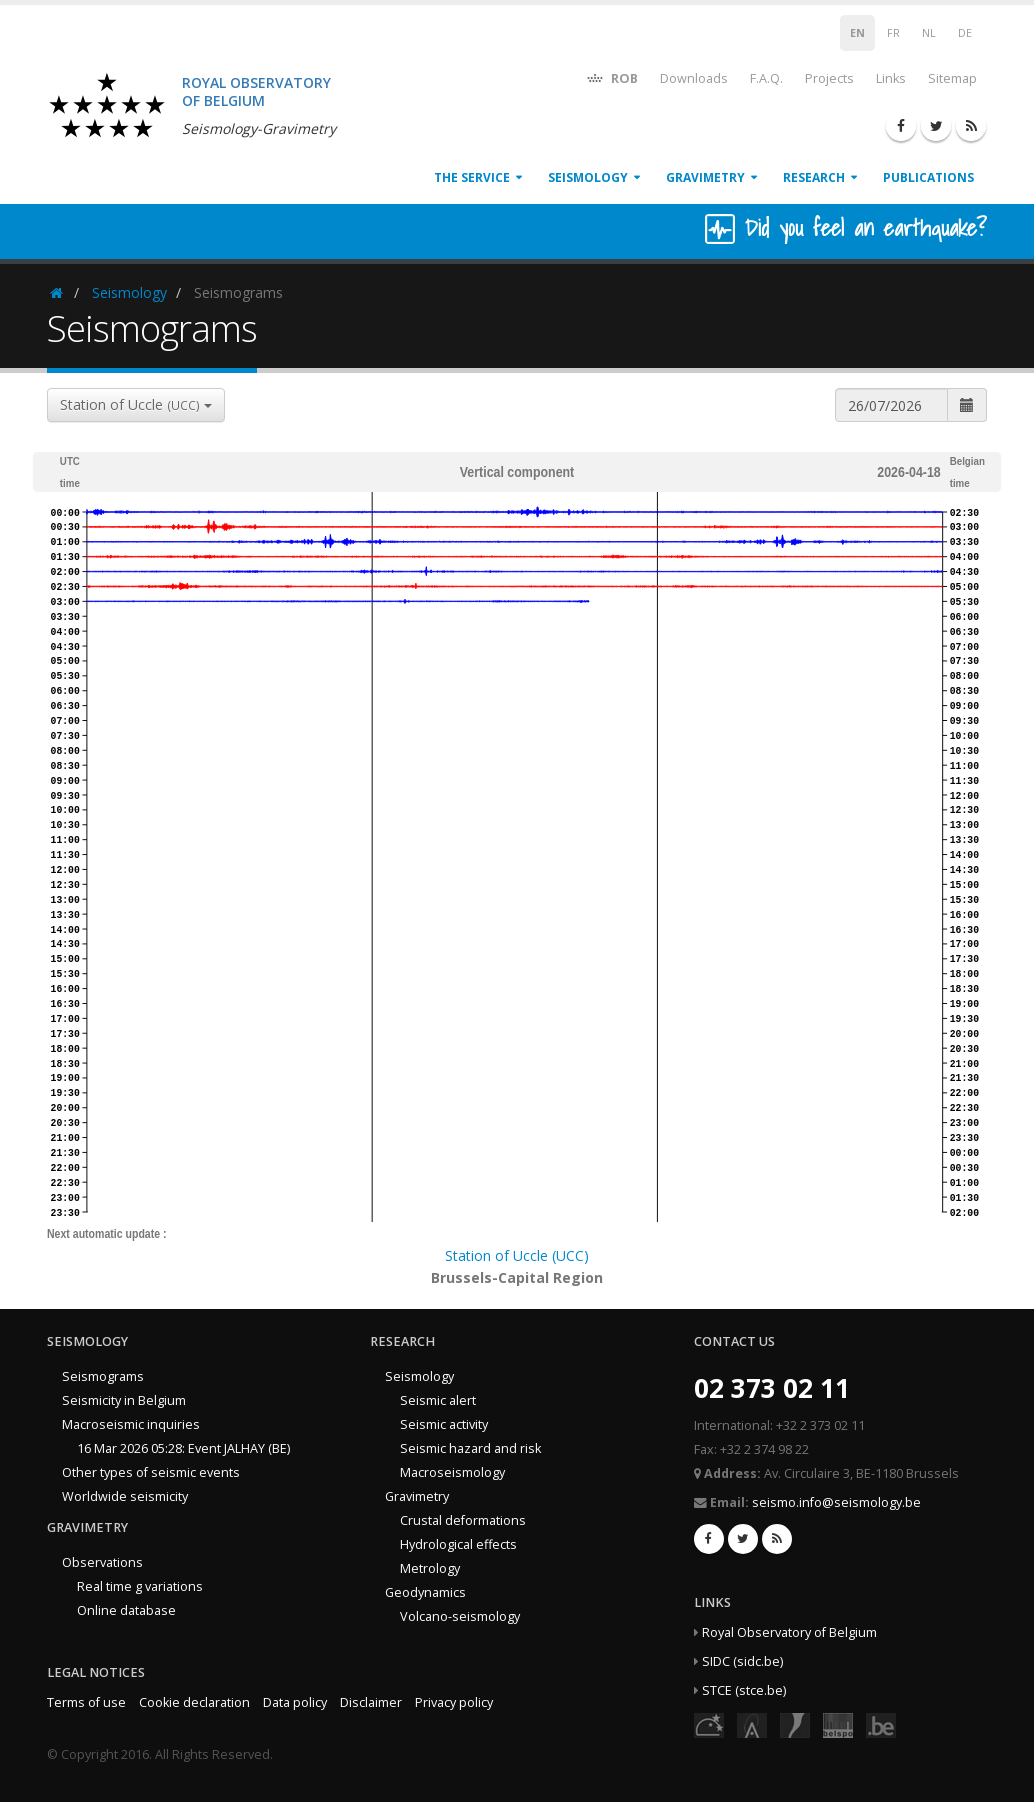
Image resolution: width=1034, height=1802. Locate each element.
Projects (829, 78)
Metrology (430, 1568)
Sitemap (952, 78)
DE (965, 33)
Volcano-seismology (460, 1616)
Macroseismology (452, 1472)
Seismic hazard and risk (470, 1448)
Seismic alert (438, 1400)
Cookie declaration (194, 1702)
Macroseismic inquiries (131, 1424)
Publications (928, 177)
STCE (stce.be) (744, 1690)
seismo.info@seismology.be (836, 1502)
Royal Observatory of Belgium (789, 1632)
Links (891, 78)
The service (472, 177)
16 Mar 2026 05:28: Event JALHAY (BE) (183, 1448)
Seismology (588, 177)
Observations (102, 1562)
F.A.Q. (766, 78)
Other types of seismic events (151, 1472)
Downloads (694, 78)
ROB (611, 77)
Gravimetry (705, 177)
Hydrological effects (458, 1544)
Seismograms (103, 1376)
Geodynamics (425, 1592)
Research (814, 177)
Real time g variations (140, 1586)
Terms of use (86, 1702)
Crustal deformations (463, 1520)
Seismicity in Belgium (124, 1400)
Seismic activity (444, 1424)
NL (929, 33)
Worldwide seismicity (125, 1496)
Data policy (295, 1702)
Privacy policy (454, 1702)
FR (893, 33)
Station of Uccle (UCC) (517, 1255)
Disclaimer (371, 1702)
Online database (126, 1610)
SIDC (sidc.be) (742, 1661)
